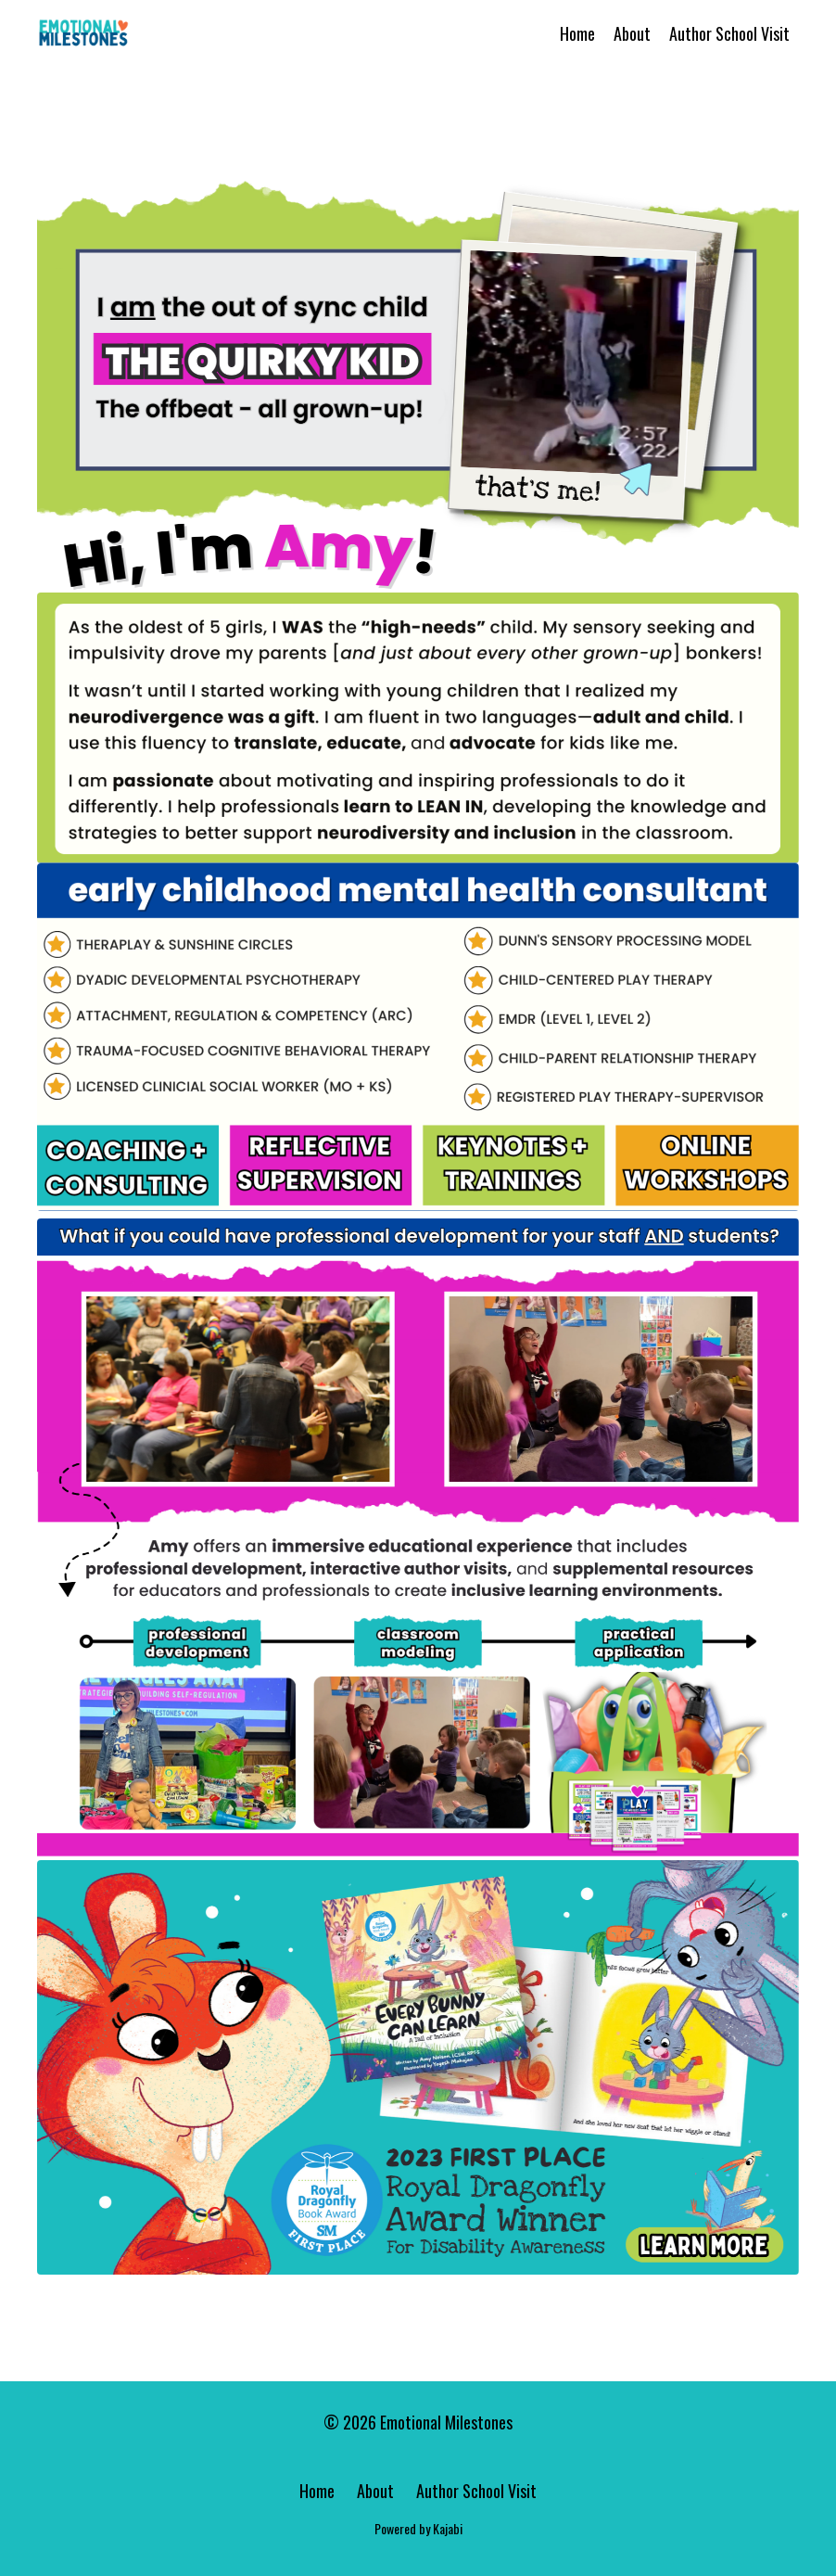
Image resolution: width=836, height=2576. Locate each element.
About (632, 33)
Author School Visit (729, 33)
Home (577, 33)
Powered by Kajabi (418, 2528)
